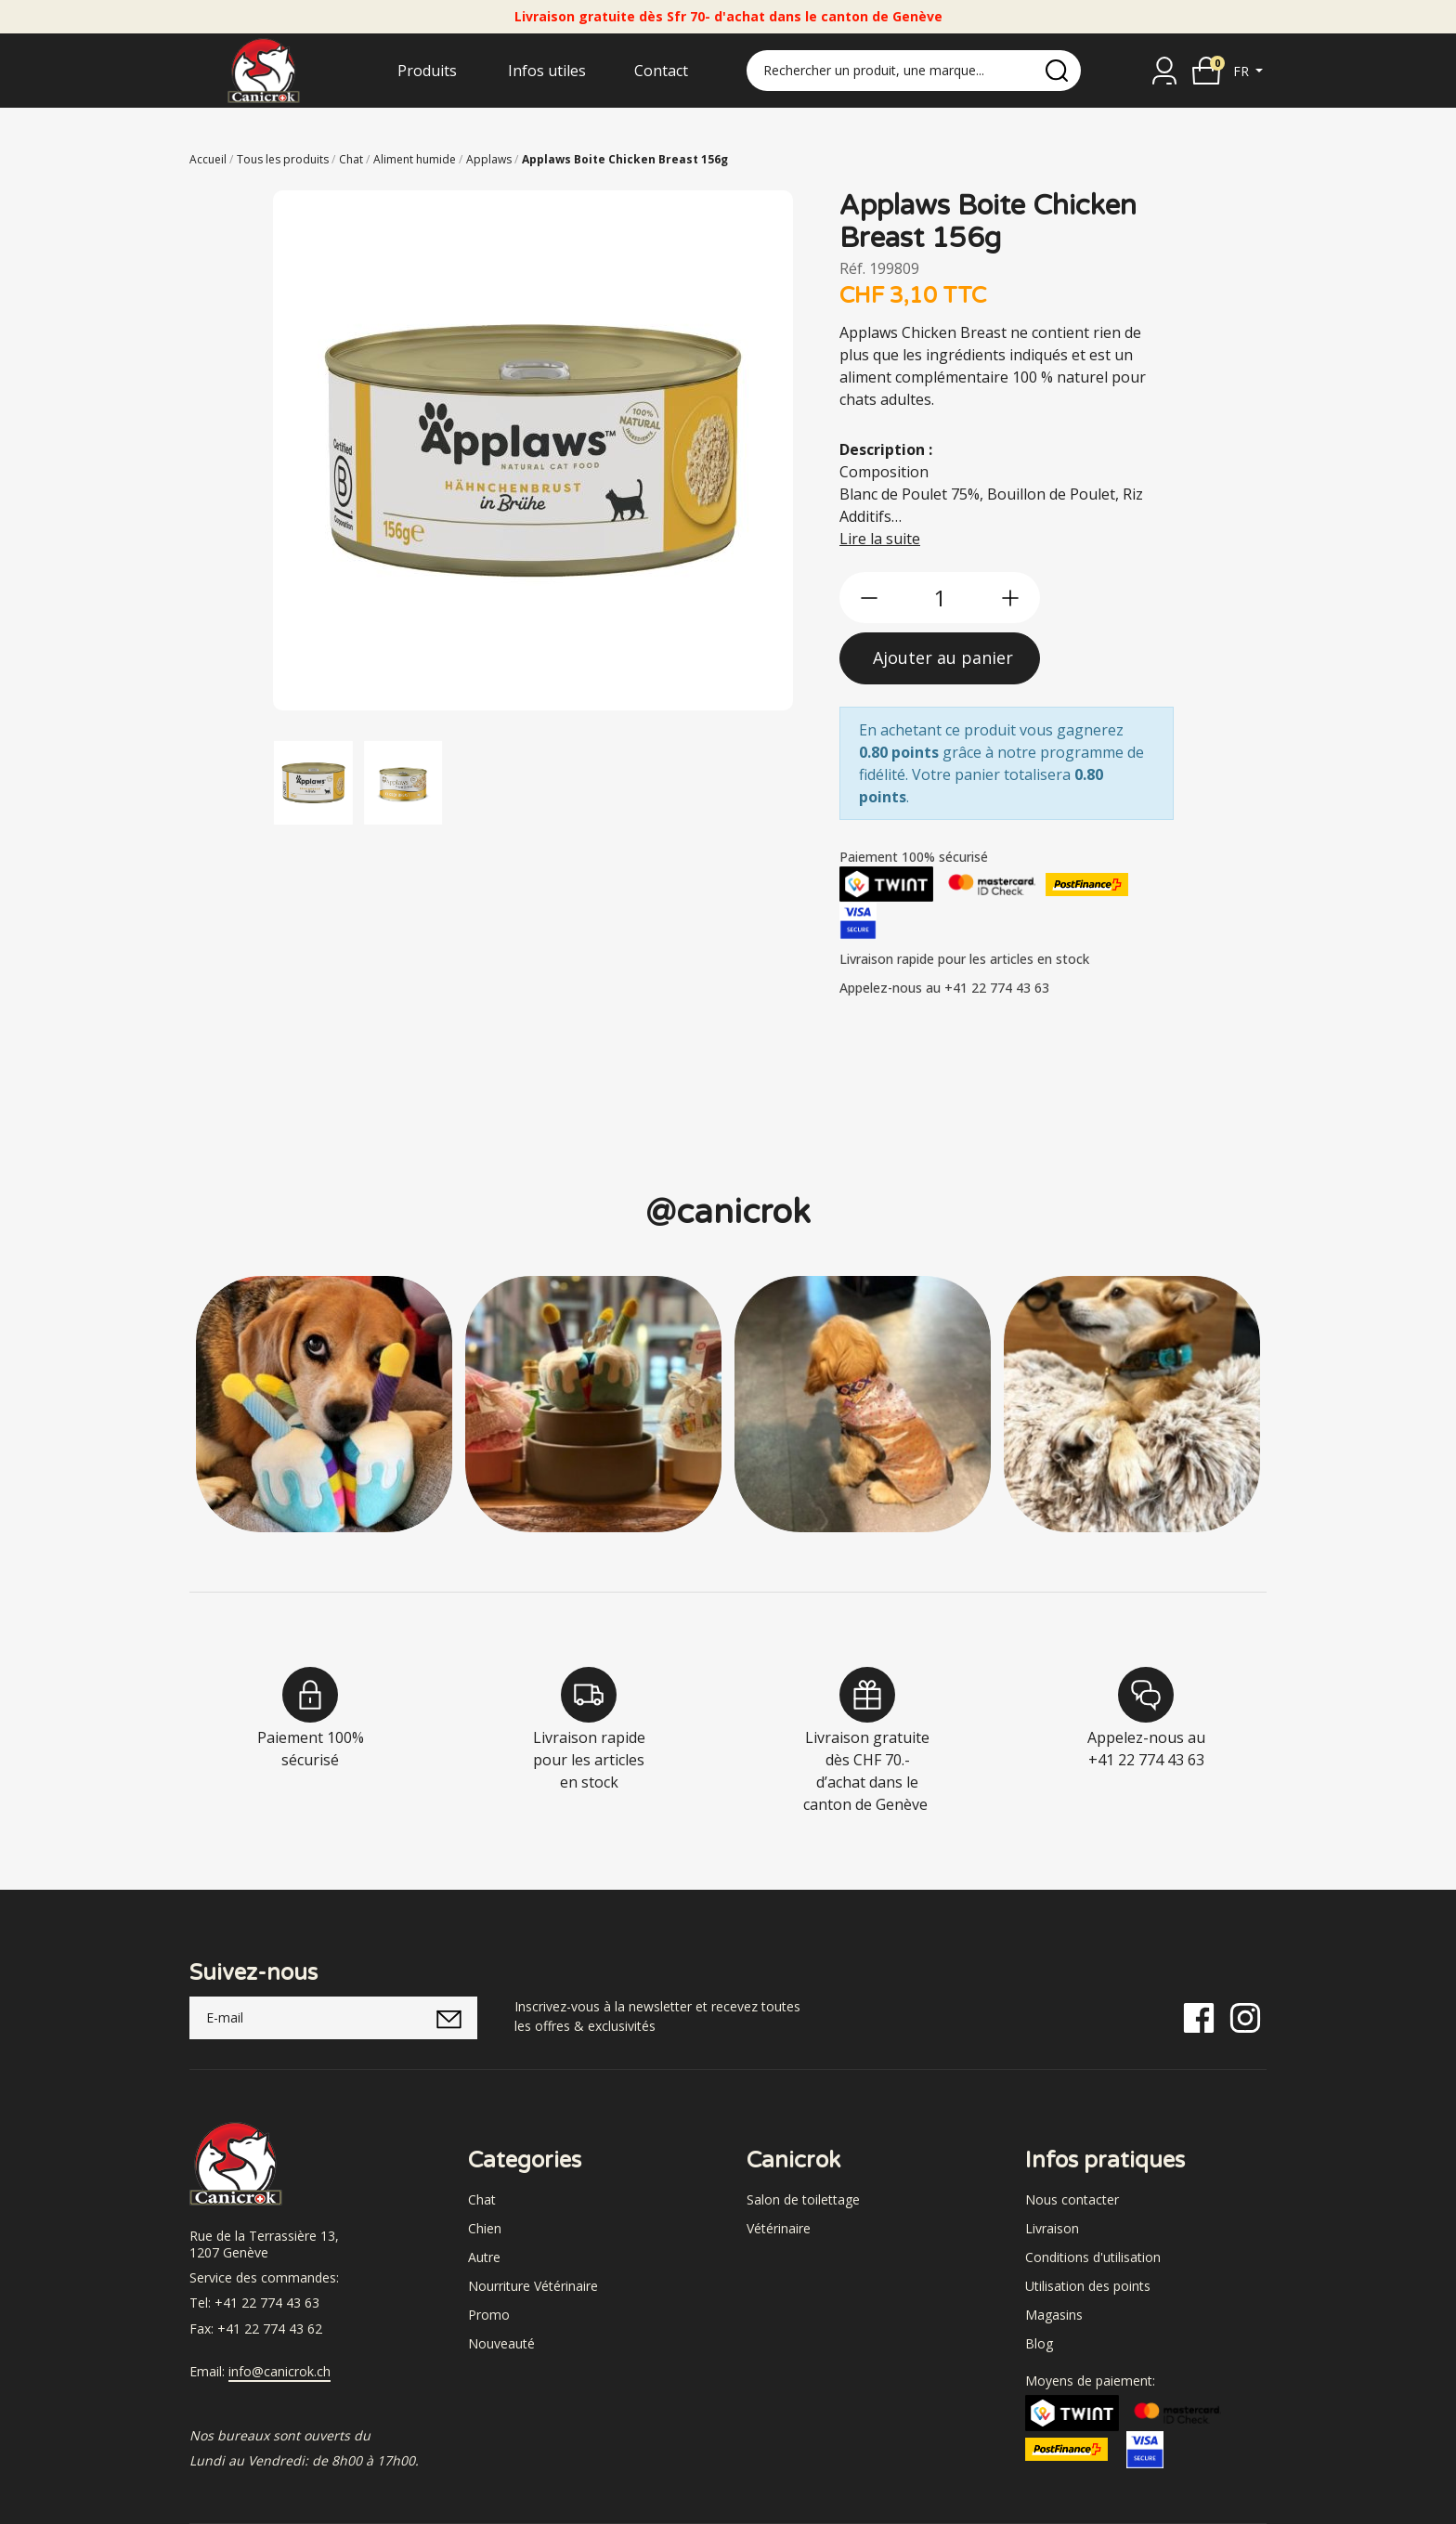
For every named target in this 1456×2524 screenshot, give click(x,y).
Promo (489, 2314)
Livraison (1052, 2228)
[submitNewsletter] (449, 2018)
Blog (1039, 2343)
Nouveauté (501, 2343)
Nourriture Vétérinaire (533, 2286)
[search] (1057, 70)
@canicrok (728, 1212)
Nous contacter (1072, 2199)
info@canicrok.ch (279, 2371)
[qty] (939, 597)
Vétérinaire (779, 2228)
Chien (484, 2228)
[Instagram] (1245, 2016)
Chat (482, 2199)
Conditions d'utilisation (1093, 2257)
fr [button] (1243, 71)
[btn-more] (1010, 598)
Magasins (1054, 2314)
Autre (484, 2257)
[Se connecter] (1164, 70)
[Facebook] (1198, 2016)
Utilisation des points (1087, 2286)
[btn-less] (869, 598)
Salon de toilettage (803, 2199)
